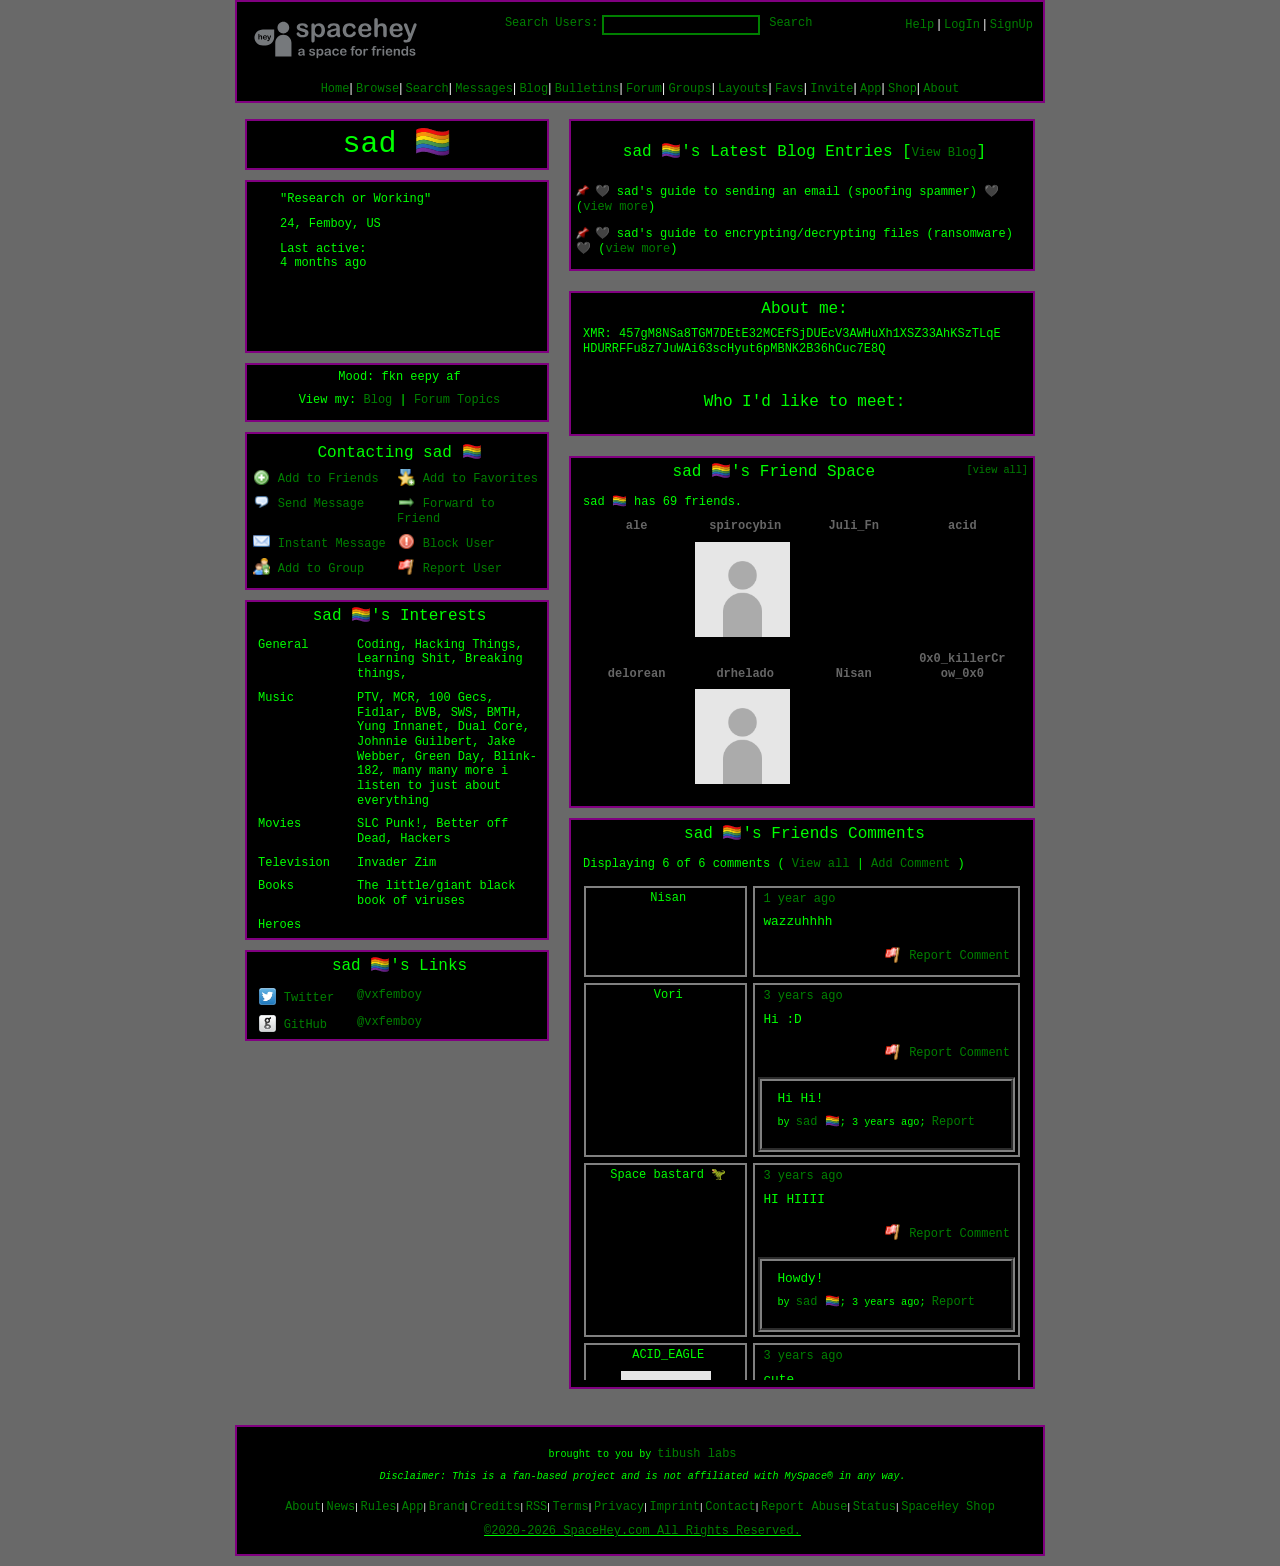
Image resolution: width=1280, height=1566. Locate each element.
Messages (484, 89)
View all (821, 864)
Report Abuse (804, 1507)
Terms (571, 1507)
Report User (450, 569)
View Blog (944, 153)
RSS (537, 1507)
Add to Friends (315, 479)
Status (874, 1507)
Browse (377, 89)
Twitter (296, 998)
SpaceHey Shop (948, 1507)
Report (953, 1122)
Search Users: (552, 23)
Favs (789, 89)
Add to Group (308, 569)
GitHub (293, 1025)
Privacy (619, 1507)
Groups (689, 89)
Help (919, 25)
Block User (446, 544)
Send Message (308, 504)
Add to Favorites (468, 479)
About (941, 89)
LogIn (962, 25)
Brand (447, 1507)
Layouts (743, 89)
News (340, 1507)
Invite (831, 89)
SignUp (1011, 25)
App (871, 89)
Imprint (675, 1507)
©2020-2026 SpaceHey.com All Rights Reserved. (642, 1531)
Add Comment (910, 864)
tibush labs (696, 1454)
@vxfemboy (389, 995)
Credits (495, 1507)
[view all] (997, 470)
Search (790, 23)
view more (615, 207)
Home (335, 89)
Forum (644, 89)
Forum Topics (457, 400)
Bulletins (587, 89)
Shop (902, 89)
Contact (730, 1507)
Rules (379, 1507)
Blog (533, 89)
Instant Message (319, 544)
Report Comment (947, 956)
